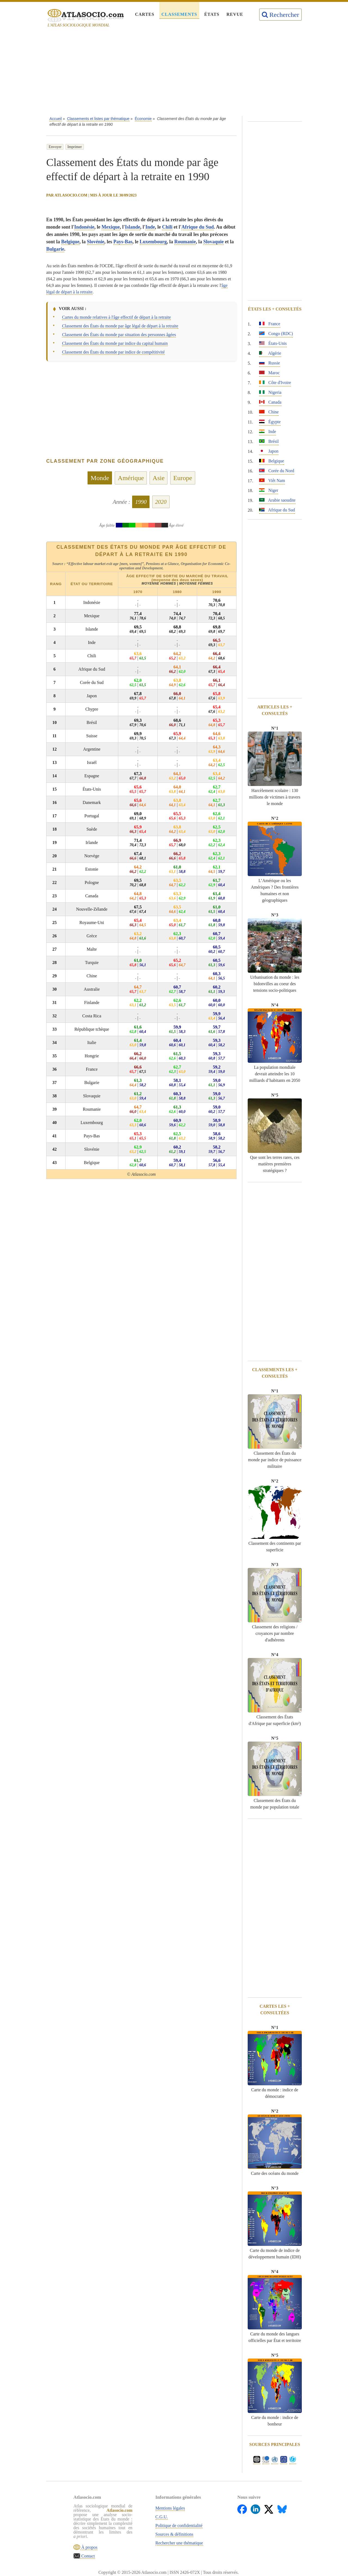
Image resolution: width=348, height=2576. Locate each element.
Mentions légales (170, 2508)
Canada (270, 402)
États (211, 14)
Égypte (270, 421)
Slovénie (95, 241)
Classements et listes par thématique (98, 118)
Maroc (269, 372)
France (269, 323)
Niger (268, 490)
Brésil (269, 441)
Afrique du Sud (197, 227)
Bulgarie (55, 249)
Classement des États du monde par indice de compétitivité (113, 352)
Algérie (270, 353)
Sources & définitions (175, 2534)
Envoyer (55, 147)
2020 (161, 502)
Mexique (111, 227)
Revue (234, 14)
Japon (268, 451)
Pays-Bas (122, 241)
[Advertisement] (174, 73)
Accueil (55, 118)
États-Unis (273, 343)
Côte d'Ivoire (275, 382)
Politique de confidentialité (179, 2525)
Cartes (144, 14)
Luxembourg (153, 241)
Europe (182, 477)
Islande (132, 227)
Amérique (131, 477)
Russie (269, 363)
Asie (158, 477)
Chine (269, 412)
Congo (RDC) (276, 333)
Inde (150, 227)
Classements (179, 14)
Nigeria (270, 392)
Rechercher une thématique (179, 2543)
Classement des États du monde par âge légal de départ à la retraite (120, 326)
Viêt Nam (272, 480)
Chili (167, 227)
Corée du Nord (276, 470)
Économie (143, 118)
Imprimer (74, 147)
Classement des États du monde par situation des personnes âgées (119, 334)
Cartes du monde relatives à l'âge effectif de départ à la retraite (116, 317)
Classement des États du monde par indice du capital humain (115, 343)
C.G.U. (162, 2516)
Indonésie (84, 227)
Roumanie (185, 241)
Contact (87, 2556)
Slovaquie (213, 241)
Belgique (70, 241)
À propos (88, 2547)
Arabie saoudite (277, 500)
